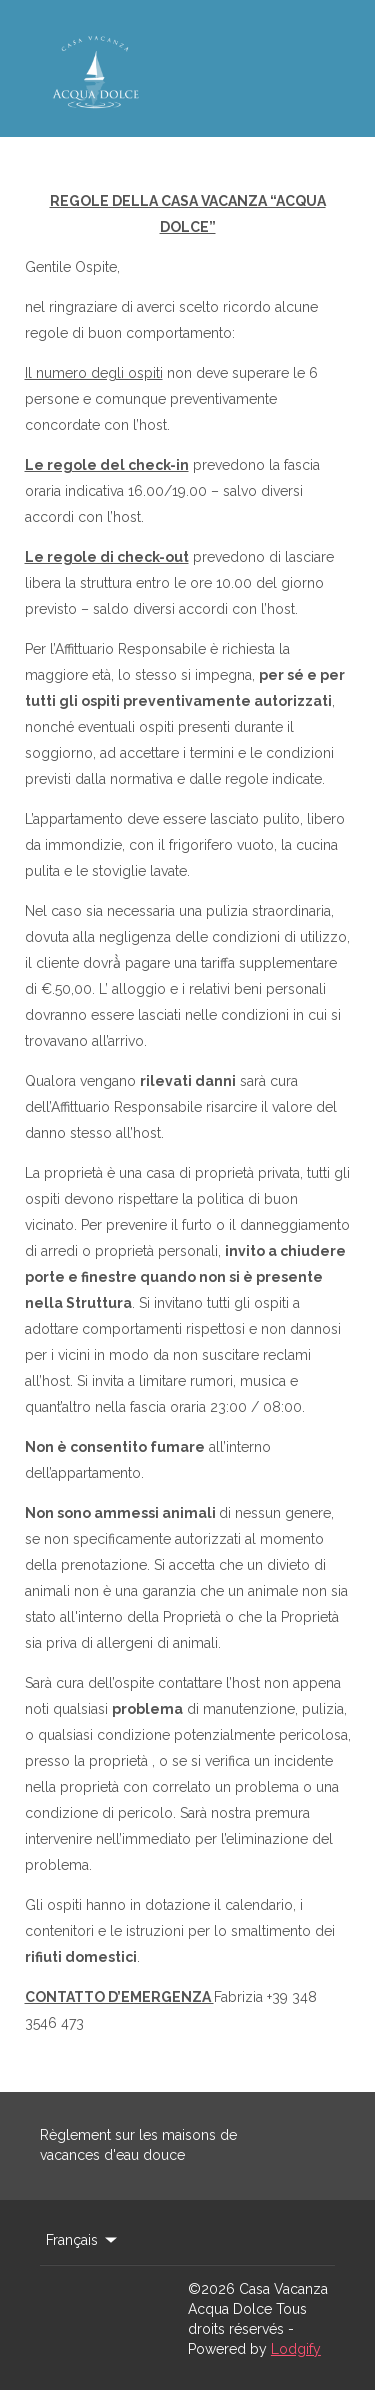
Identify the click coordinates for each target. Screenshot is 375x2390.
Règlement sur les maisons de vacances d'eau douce (138, 2145)
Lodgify (296, 2349)
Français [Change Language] (83, 2240)
